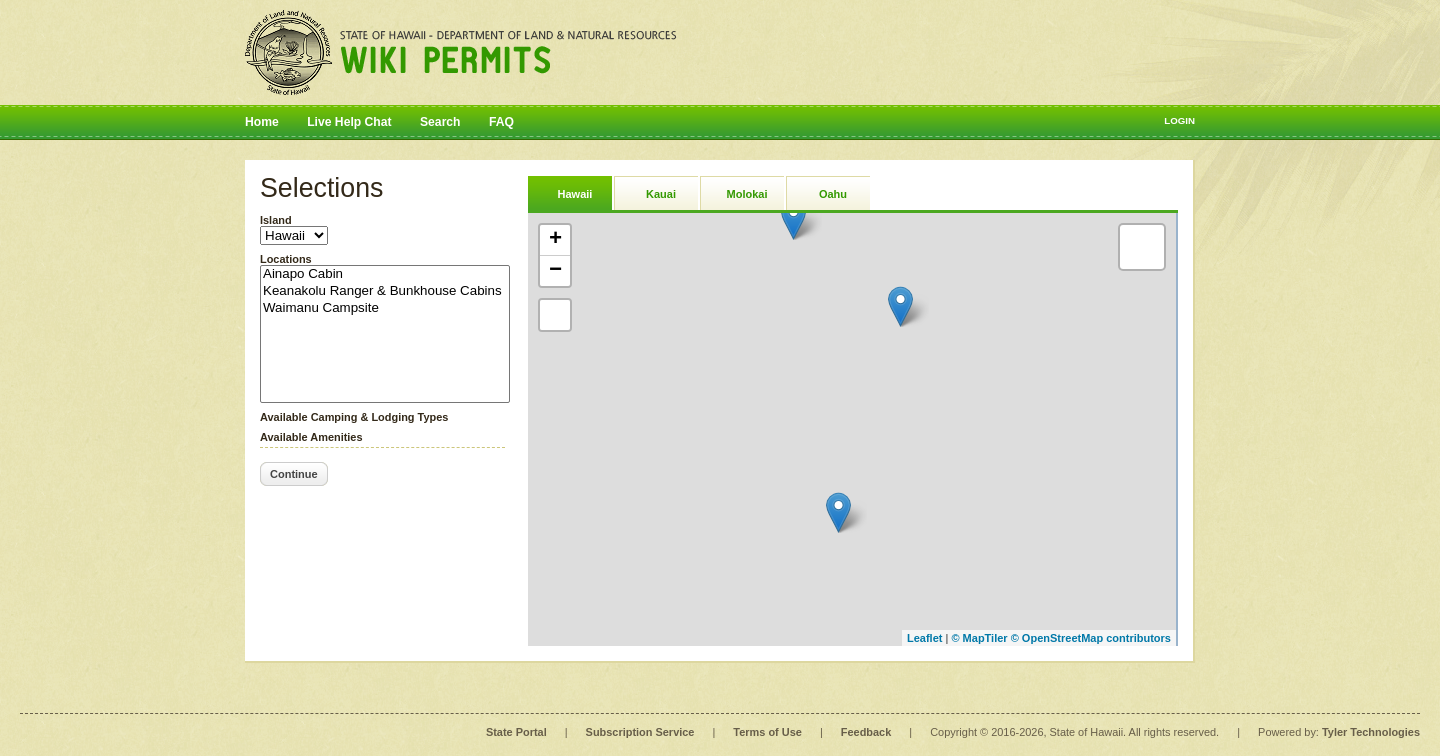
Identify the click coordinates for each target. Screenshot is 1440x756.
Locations (286, 259)
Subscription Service (640, 732)
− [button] (555, 271)
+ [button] (555, 240)
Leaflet (924, 638)
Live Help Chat (349, 122)
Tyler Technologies (1371, 732)
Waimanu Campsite (385, 308)
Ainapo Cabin (385, 274)
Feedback (866, 732)
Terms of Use (767, 732)
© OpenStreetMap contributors (1091, 638)
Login (1179, 120)
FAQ (501, 122)
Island (276, 220)
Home (262, 122)
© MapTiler (979, 638)
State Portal (516, 732)
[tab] (570, 192)
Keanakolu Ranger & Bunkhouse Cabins (385, 291)
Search (440, 122)
